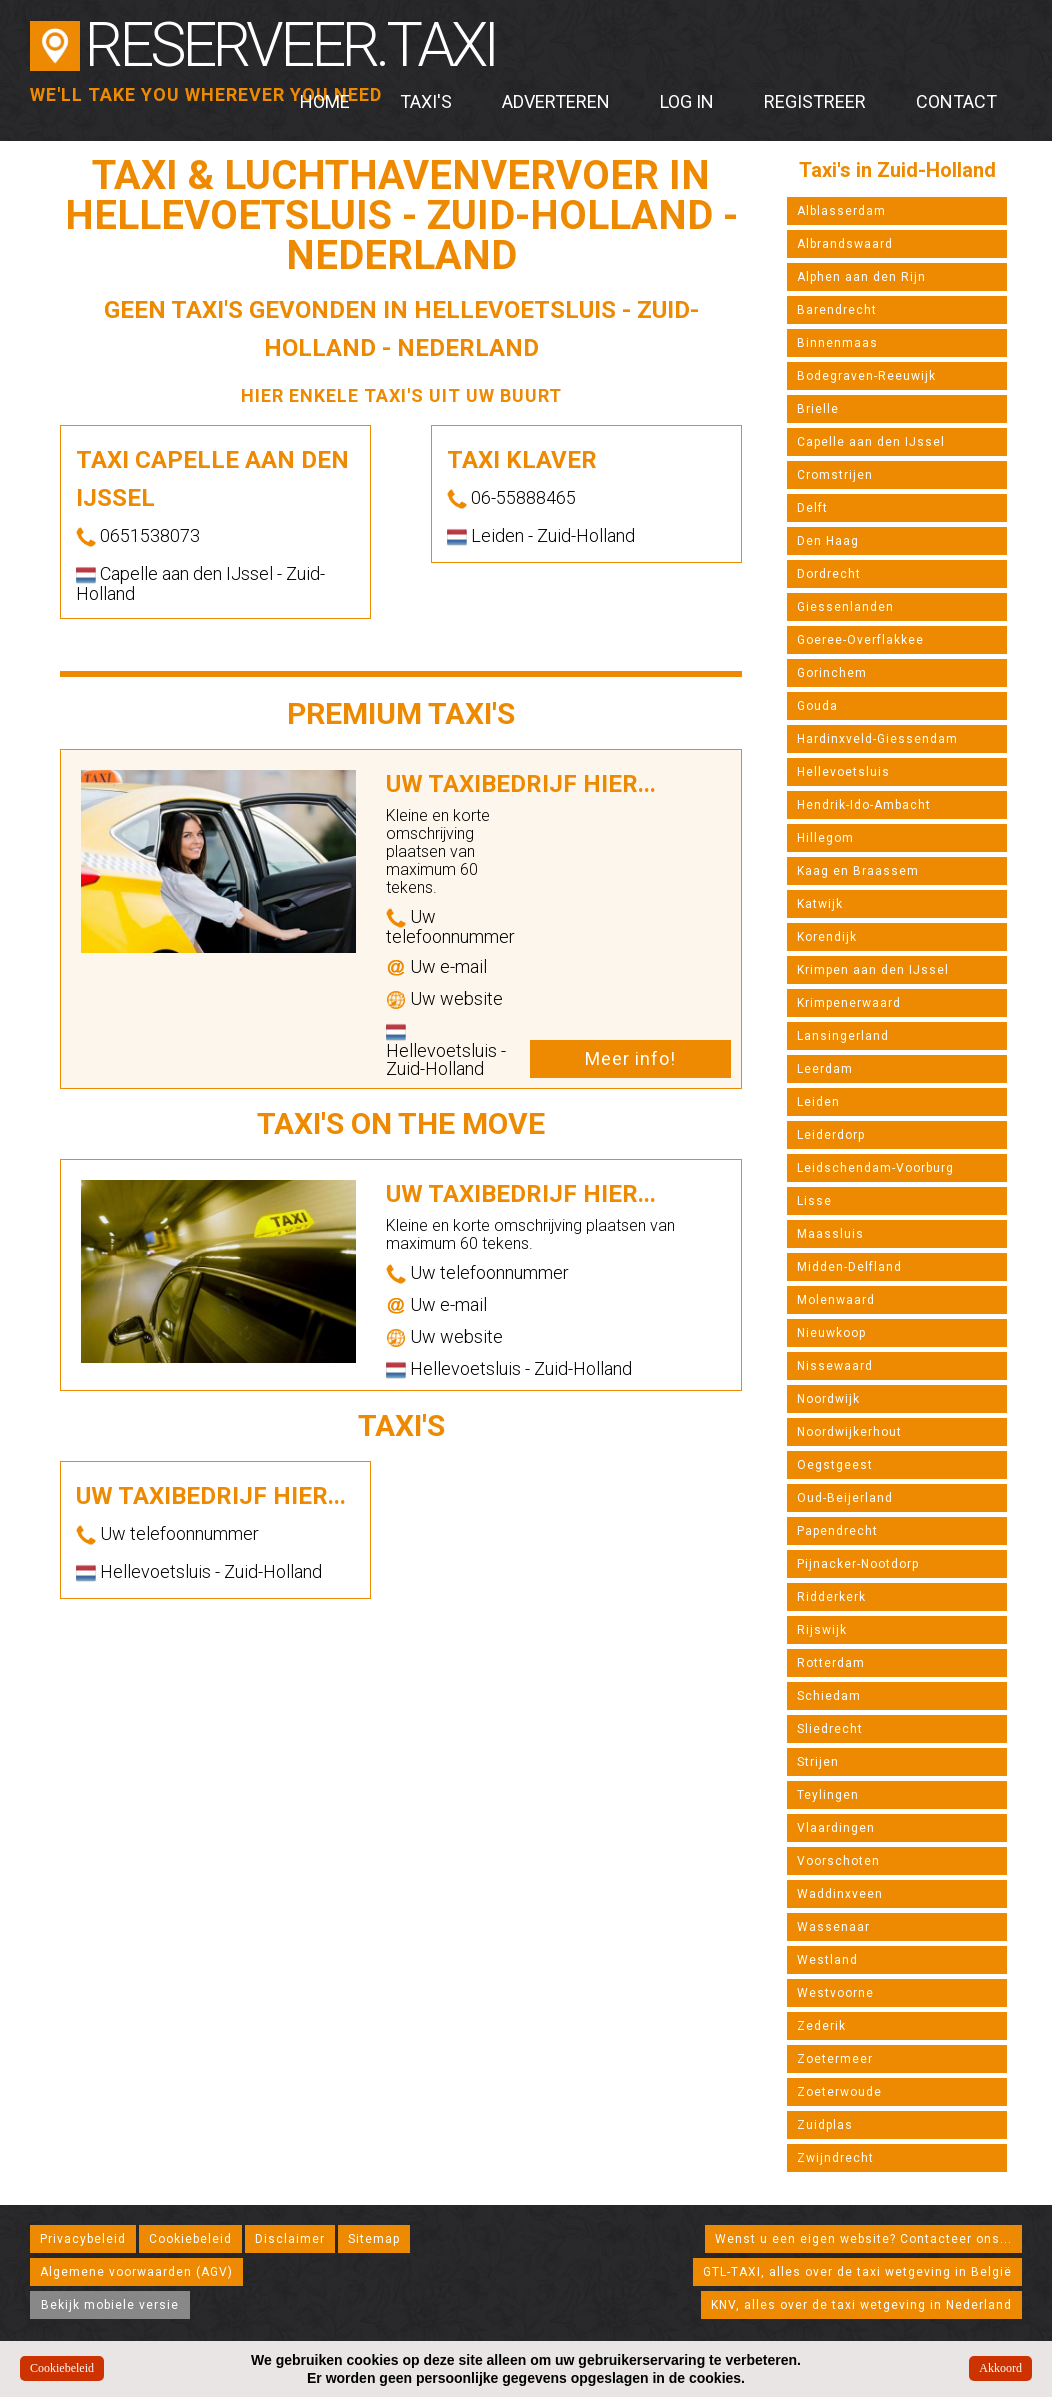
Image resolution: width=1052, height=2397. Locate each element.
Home (325, 101)
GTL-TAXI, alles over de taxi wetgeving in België (857, 2272)
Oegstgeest (835, 1465)
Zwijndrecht (835, 2158)
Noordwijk (828, 1399)
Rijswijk (822, 1630)
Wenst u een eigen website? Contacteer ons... (863, 2239)
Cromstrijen (835, 475)
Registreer (815, 101)
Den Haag (828, 541)
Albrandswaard (845, 244)
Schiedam (829, 1696)
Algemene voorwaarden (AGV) (136, 2272)
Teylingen (828, 1795)
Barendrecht (837, 310)
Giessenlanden (845, 607)
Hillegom (825, 838)
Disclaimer (290, 2239)
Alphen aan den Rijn (861, 277)
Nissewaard (835, 1366)
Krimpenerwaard (849, 1003)
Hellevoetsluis (843, 772)
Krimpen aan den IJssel (873, 970)
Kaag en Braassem (858, 871)
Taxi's (426, 101)
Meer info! (630, 1058)
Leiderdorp (831, 1135)
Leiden (818, 1102)
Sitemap (374, 2239)
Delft (812, 508)
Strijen (818, 1762)
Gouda (817, 706)
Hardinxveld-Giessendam (877, 739)
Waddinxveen (840, 1894)
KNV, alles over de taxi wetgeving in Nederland (861, 2305)
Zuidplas (825, 2125)
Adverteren (556, 101)
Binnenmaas (837, 343)
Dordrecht (829, 574)
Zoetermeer (835, 2059)
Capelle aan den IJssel (871, 442)
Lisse (814, 1201)
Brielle (818, 409)
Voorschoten (838, 1861)
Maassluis (830, 1234)
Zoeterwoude (839, 2092)
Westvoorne (835, 1993)
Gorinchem (832, 673)
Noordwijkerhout (849, 1432)
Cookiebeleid (190, 2239)
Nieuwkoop (831, 1333)
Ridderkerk (831, 1597)
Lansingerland (843, 1036)
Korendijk (827, 937)
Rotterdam (831, 1663)
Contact (956, 101)
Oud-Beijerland (845, 1498)
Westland (827, 1960)
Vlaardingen (836, 1828)
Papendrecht (837, 1531)
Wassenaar (833, 1927)
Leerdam (825, 1069)
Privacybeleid (83, 2239)
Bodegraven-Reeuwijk (866, 376)
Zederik (821, 2026)
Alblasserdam (841, 211)
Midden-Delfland (849, 1267)
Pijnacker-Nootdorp (858, 1564)
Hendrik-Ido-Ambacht (864, 805)
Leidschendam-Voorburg (875, 1168)
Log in (687, 101)
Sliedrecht (830, 1729)
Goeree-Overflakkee (860, 640)
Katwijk (820, 904)
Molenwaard (836, 1300)
